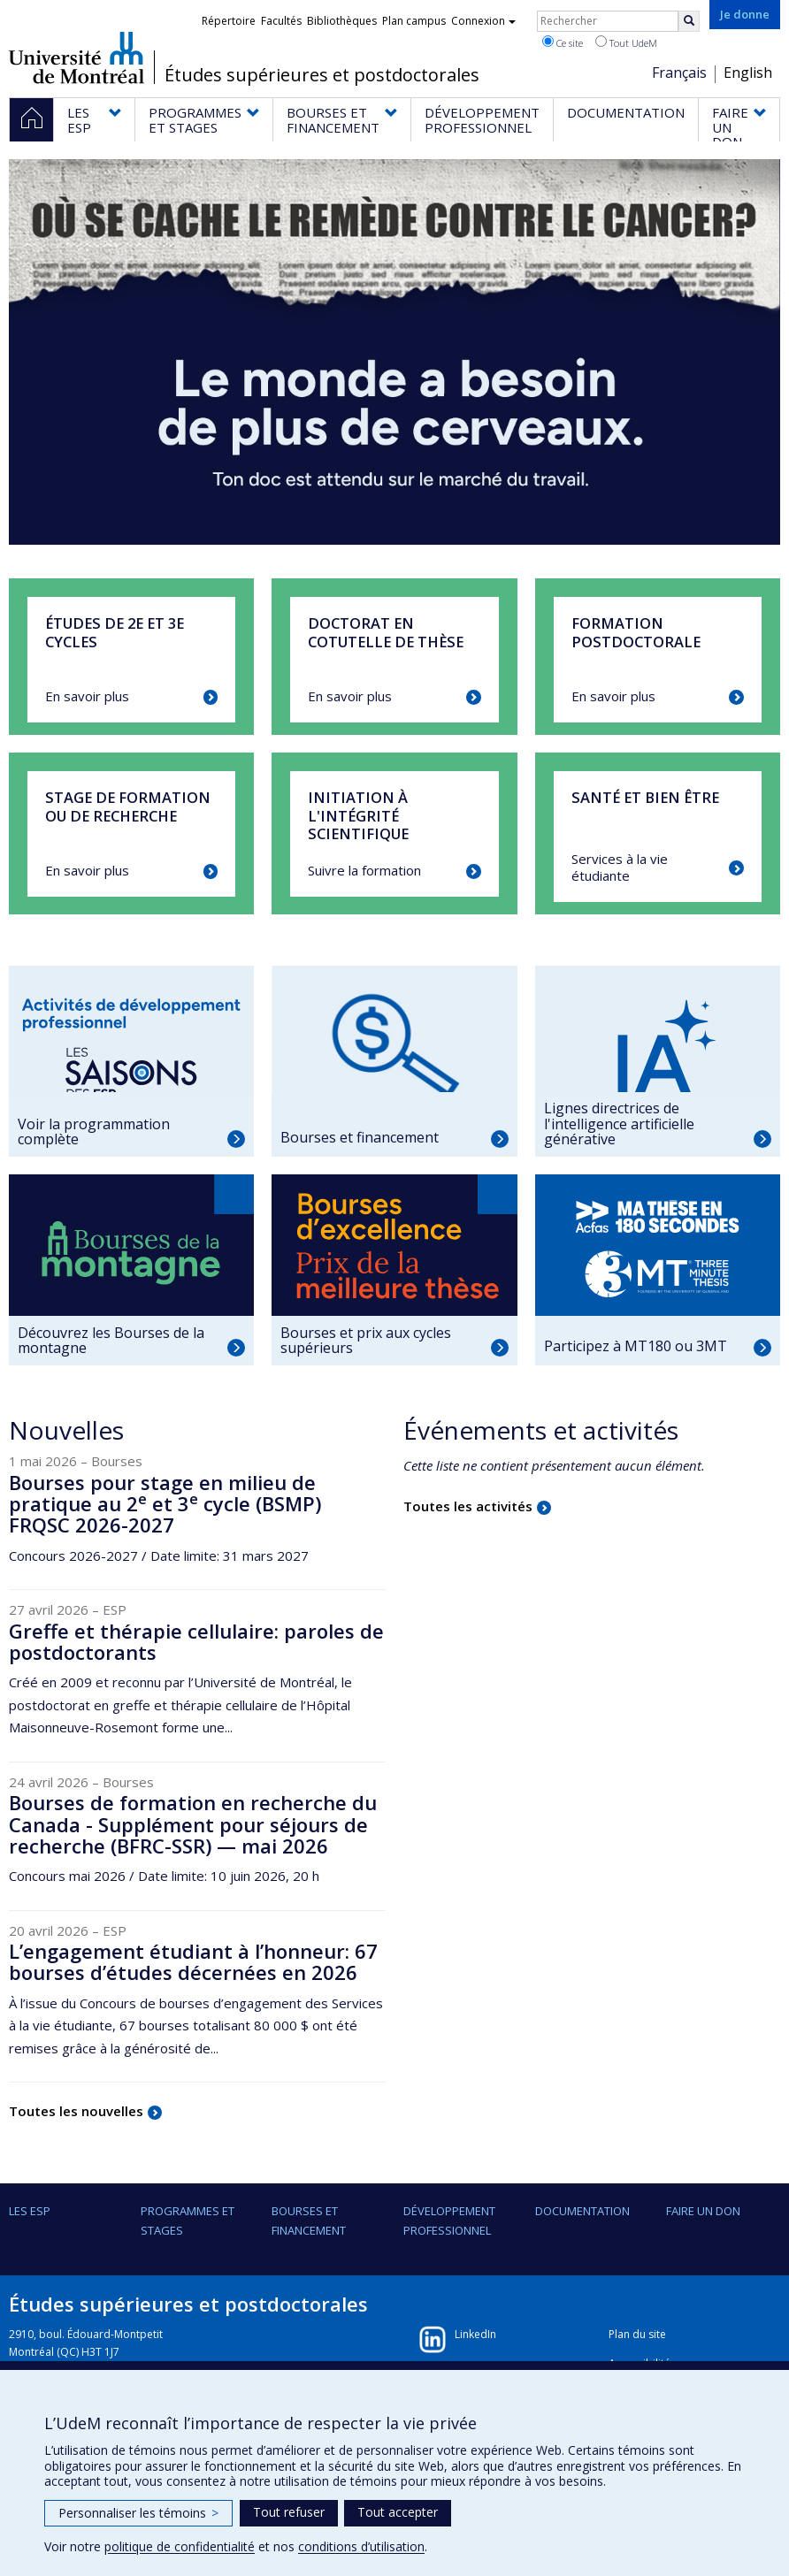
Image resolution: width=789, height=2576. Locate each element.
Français (679, 72)
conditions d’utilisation (361, 2546)
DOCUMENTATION (582, 2211)
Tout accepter (397, 2511)
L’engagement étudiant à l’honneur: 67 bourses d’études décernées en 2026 (193, 1961)
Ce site (562, 42)
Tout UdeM (626, 42)
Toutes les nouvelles (76, 2111)
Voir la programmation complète (94, 1132)
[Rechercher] (689, 21)
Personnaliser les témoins (138, 2512)
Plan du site (637, 2334)
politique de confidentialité (179, 2546)
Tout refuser (289, 2511)
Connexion (483, 20)
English (748, 72)
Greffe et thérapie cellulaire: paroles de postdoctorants (196, 1641)
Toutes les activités (467, 1506)
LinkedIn (475, 2334)
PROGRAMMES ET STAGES (187, 2220)
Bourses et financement (359, 1137)
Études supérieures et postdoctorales (322, 75)
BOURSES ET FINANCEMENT (309, 2220)
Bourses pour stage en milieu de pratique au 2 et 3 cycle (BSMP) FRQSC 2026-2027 (165, 1503)
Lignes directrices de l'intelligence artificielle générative (619, 1123)
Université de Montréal (76, 57)
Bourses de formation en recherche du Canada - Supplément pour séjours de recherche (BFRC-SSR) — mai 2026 (193, 1823)
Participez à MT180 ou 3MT (635, 1346)
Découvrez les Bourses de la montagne (111, 1340)
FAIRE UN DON (703, 2211)
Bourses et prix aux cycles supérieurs (365, 1340)
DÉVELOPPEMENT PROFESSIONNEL (449, 2220)
